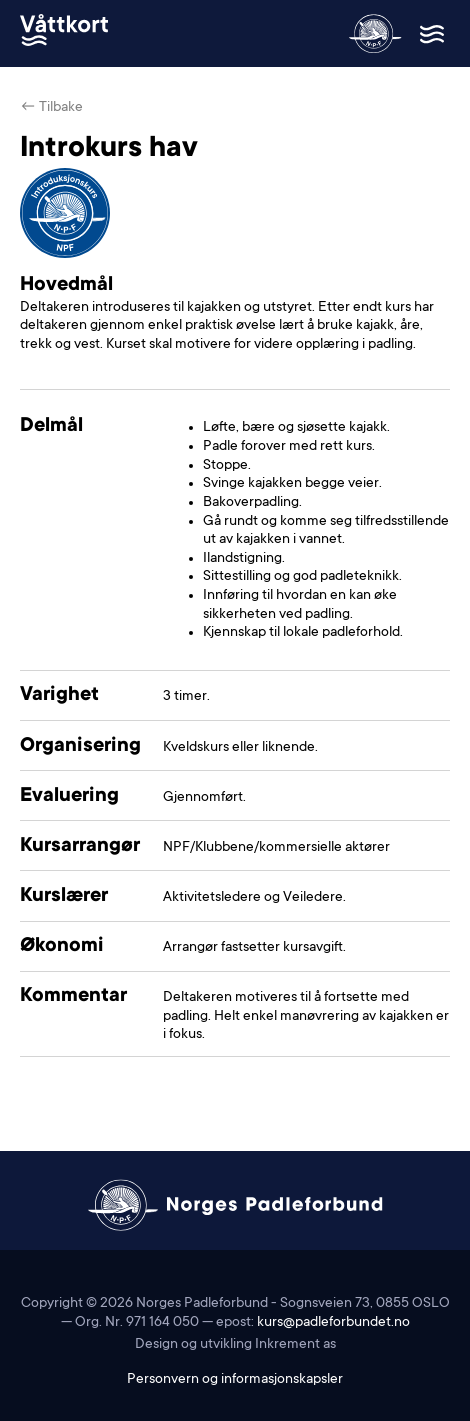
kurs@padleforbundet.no (333, 1323)
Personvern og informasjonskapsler (235, 1380)
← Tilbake (51, 108)
